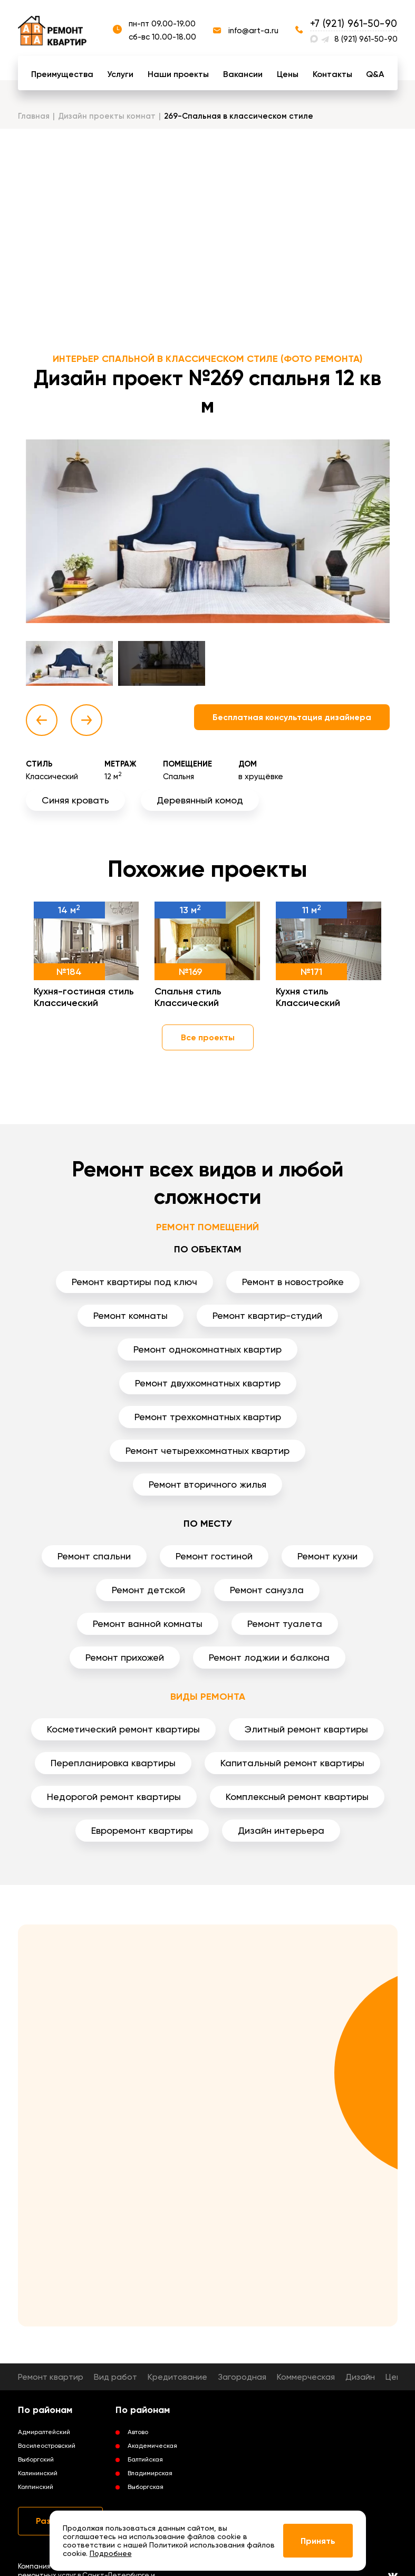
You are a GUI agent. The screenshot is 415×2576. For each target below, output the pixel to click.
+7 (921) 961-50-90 (354, 23)
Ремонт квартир (50, 2377)
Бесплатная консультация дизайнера (292, 717)
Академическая (152, 2445)
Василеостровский (46, 2445)
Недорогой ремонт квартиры (114, 1796)
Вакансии (243, 74)
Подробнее (111, 2553)
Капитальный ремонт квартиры (292, 1762)
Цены (287, 74)
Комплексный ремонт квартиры (297, 1796)
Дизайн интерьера (281, 1830)
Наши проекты (178, 74)
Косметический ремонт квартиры (123, 1729)
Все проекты (208, 1037)
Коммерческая (306, 2377)
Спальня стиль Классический (188, 997)
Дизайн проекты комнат (107, 116)
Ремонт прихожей (124, 1657)
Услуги (120, 74)
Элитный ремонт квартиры (306, 1729)
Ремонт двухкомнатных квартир (208, 1382)
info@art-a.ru (253, 30)
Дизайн (360, 2377)
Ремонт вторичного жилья (207, 1484)
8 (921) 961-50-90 (366, 39)
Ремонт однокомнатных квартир (207, 1349)
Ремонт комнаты (130, 1315)
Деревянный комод (200, 800)
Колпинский (35, 2487)
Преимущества (62, 74)
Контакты (332, 74)
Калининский (37, 2473)
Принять (318, 2541)
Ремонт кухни (327, 1556)
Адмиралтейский (44, 2432)
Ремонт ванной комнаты (147, 1623)
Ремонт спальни (94, 1556)
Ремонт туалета (284, 1623)
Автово (138, 2432)
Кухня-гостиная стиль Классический (84, 997)
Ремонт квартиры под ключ (134, 1281)
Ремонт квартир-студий (267, 1315)
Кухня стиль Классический (308, 997)
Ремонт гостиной (214, 1556)
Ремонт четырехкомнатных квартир (207, 1450)
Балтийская (145, 2459)
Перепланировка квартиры (113, 1762)
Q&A (375, 74)
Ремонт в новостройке (293, 1281)
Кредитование (177, 2377)
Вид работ (115, 2377)
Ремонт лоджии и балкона (269, 1657)
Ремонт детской (148, 1589)
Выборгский (36, 2459)
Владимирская (150, 2473)
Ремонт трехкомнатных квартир (207, 1416)
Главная (34, 116)
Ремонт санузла (267, 1589)
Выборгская (145, 2487)
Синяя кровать (75, 800)
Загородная (242, 2377)
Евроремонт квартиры (142, 1830)
